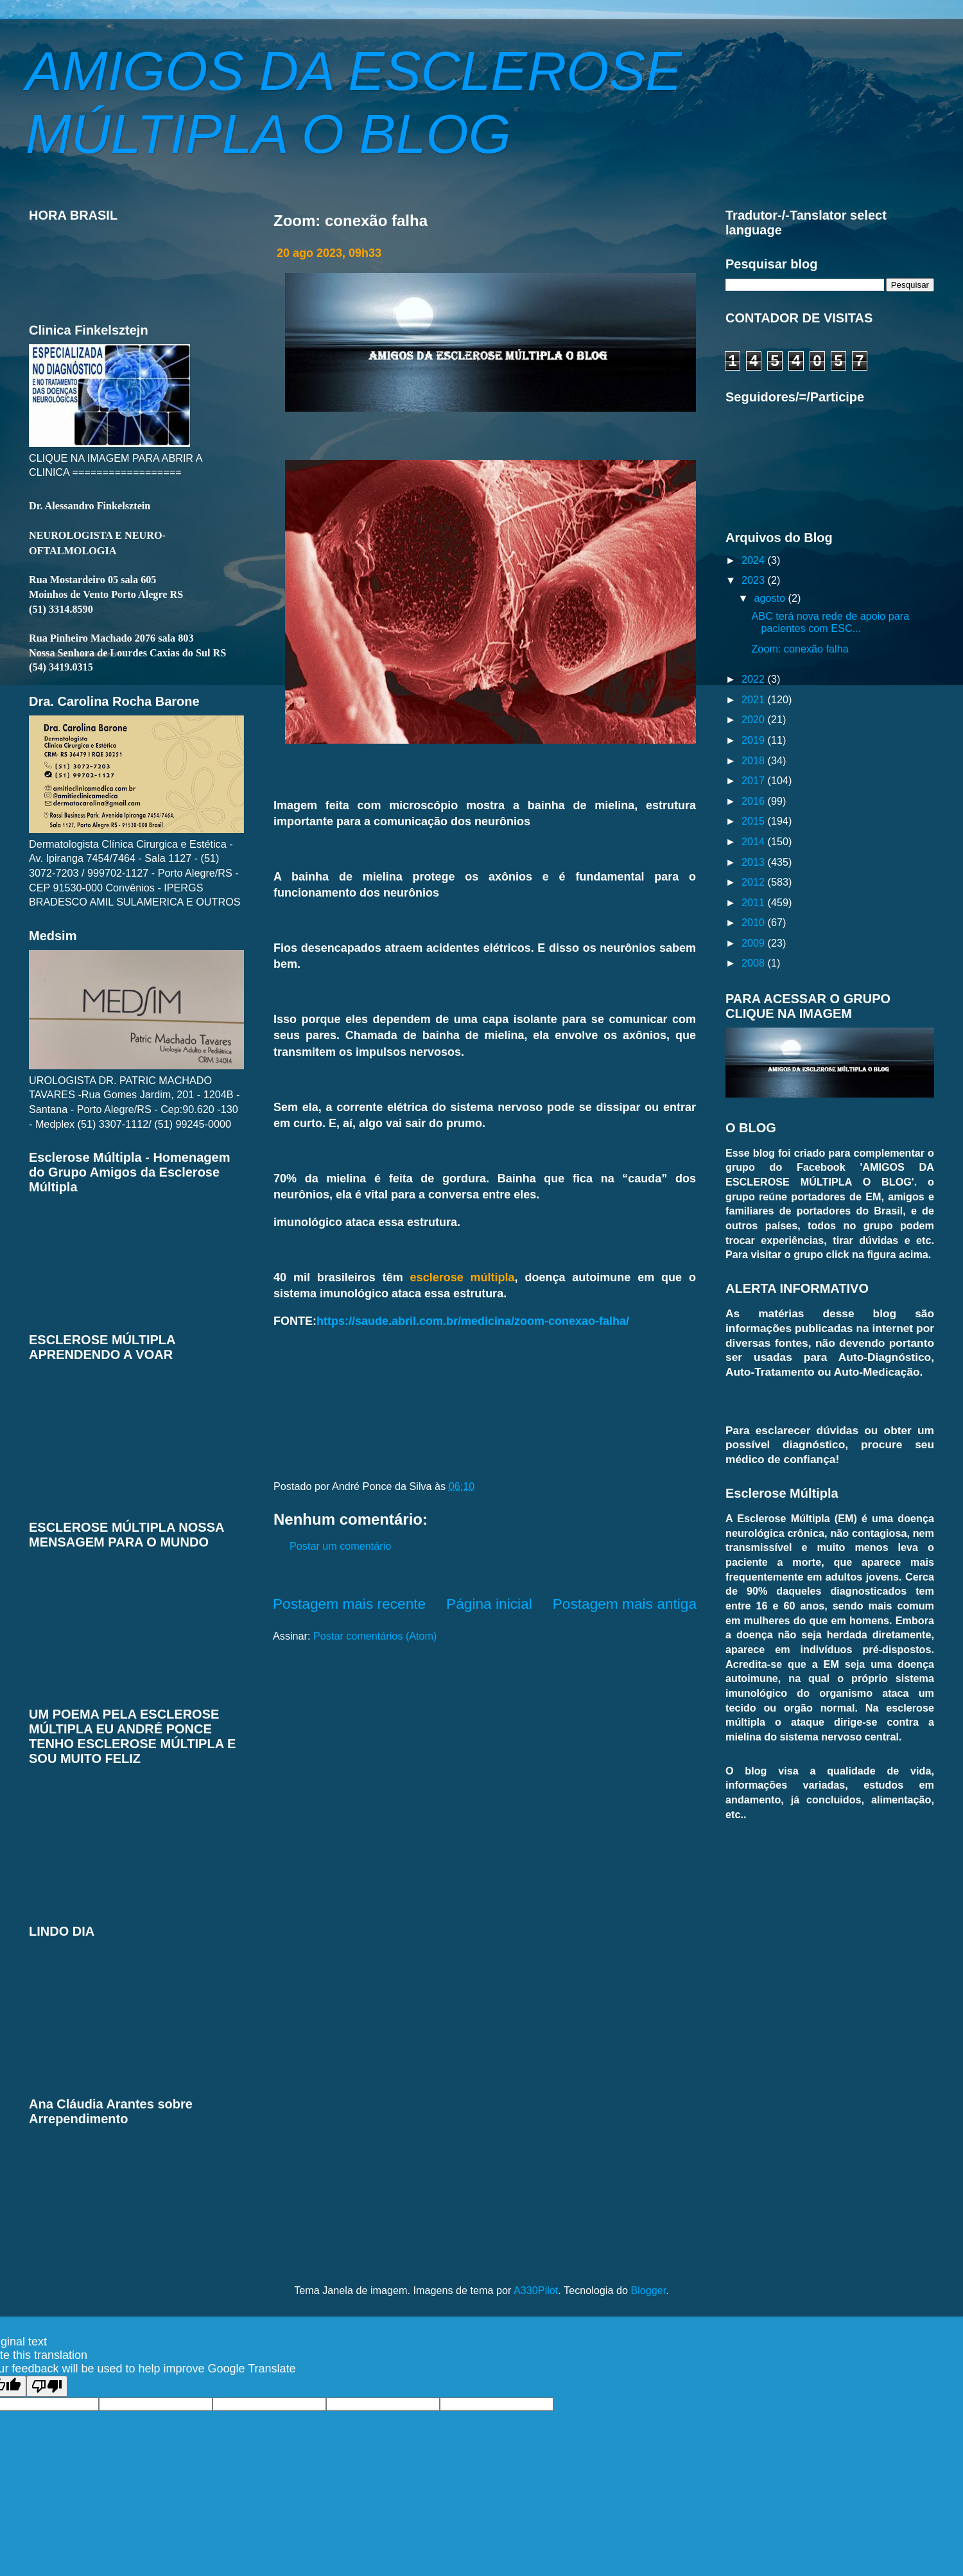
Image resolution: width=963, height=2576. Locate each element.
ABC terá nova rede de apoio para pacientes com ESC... (830, 622)
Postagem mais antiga (625, 1603)
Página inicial (489, 1603)
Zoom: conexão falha (799, 648)
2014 (755, 841)
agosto (771, 598)
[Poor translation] (46, 2386)
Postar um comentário (340, 1546)
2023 (755, 580)
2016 (755, 801)
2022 (755, 679)
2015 (755, 821)
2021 (755, 699)
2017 (755, 780)
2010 (755, 922)
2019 (755, 740)
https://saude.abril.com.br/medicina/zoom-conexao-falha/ (473, 1321)
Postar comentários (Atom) (375, 1636)
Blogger (648, 2290)
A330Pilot (536, 2290)
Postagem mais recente (349, 1603)
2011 (755, 902)
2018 (755, 760)
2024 (755, 560)
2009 (755, 943)
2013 (755, 862)
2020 (755, 719)
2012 (755, 882)
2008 (755, 962)
